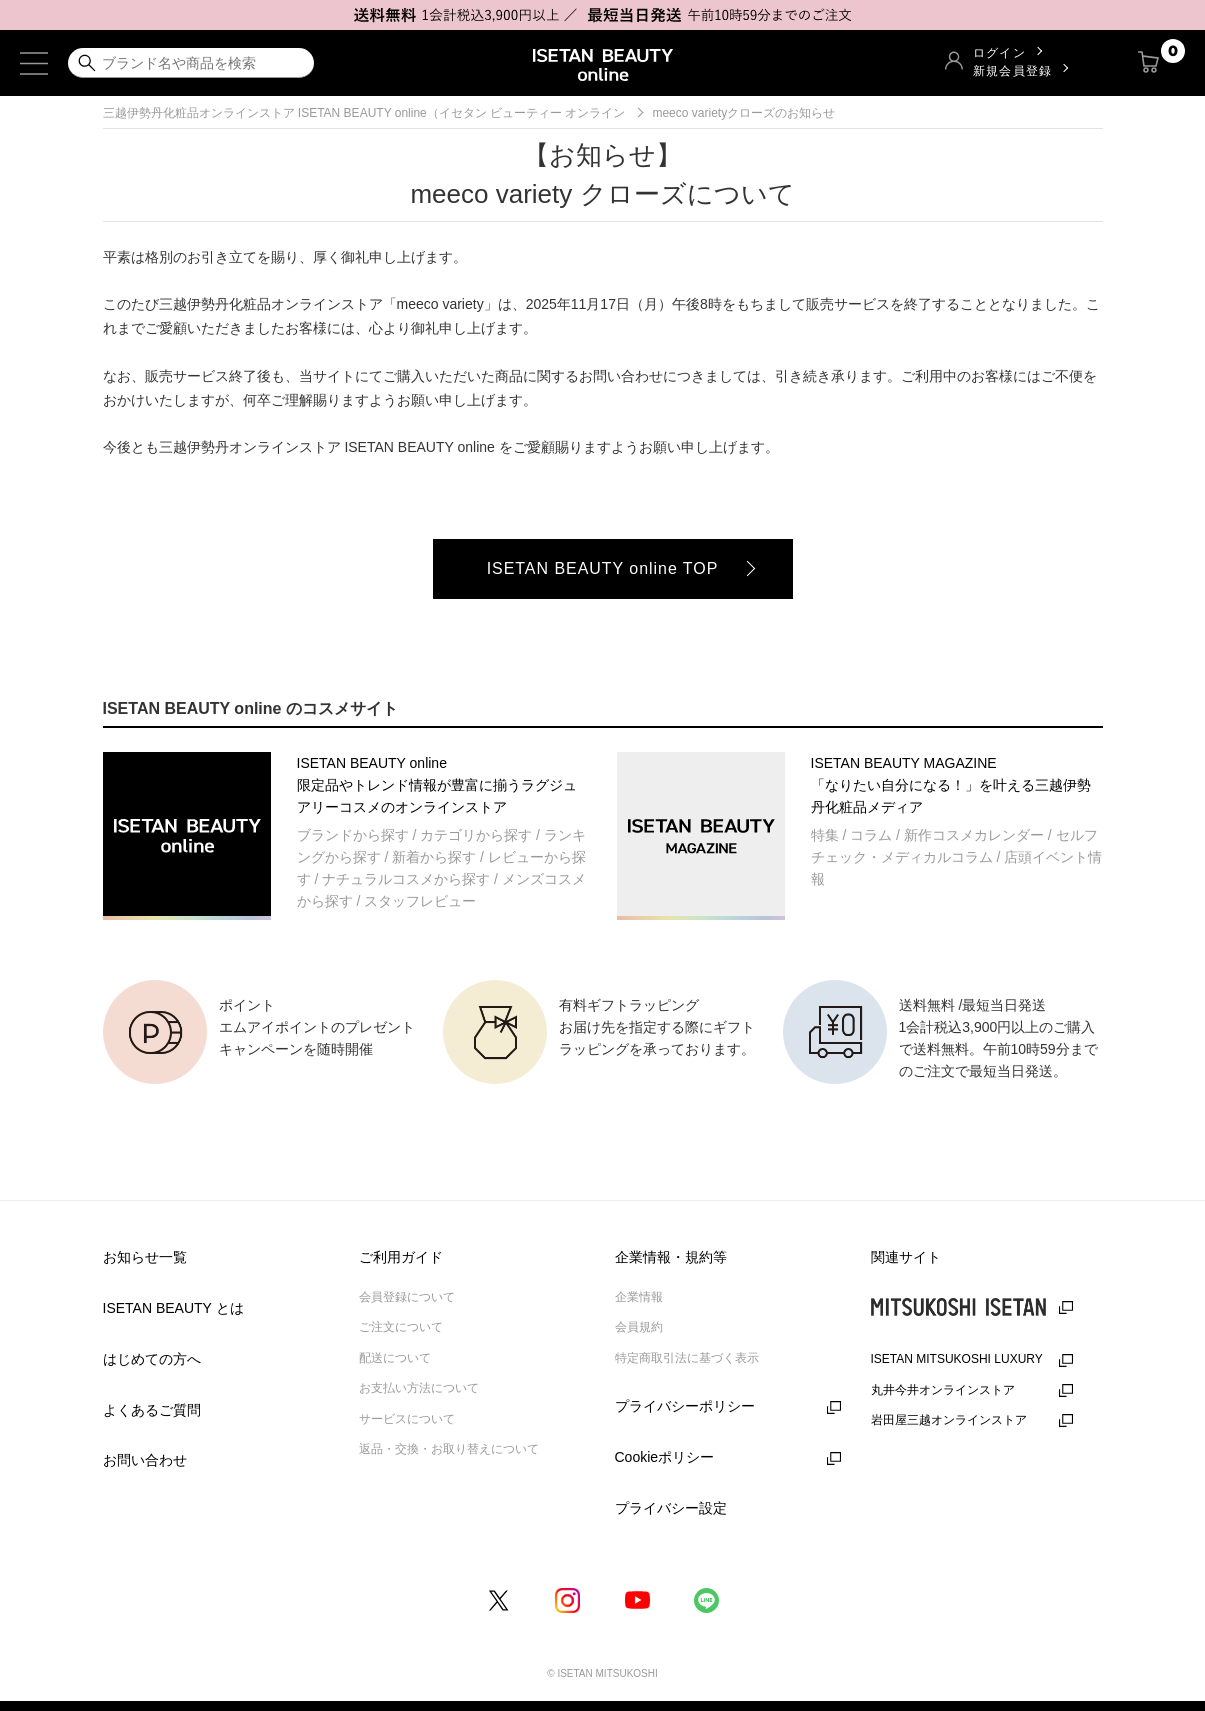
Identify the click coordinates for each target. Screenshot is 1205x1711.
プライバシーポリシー (685, 1406)
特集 (825, 835)
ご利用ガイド (401, 1257)
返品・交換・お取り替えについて (449, 1449)
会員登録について (407, 1297)
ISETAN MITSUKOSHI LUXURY (957, 1359)
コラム (871, 835)
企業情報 (639, 1297)
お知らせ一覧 (145, 1257)
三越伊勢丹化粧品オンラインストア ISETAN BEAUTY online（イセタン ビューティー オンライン (364, 113)
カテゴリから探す (476, 835)
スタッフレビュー (420, 901)
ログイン (999, 52)
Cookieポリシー (665, 1457)
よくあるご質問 (152, 1410)
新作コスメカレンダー (974, 835)
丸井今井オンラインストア (943, 1390)
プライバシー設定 (671, 1508)
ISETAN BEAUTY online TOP (603, 568)
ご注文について (401, 1327)
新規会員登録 (1012, 70)
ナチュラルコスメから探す (406, 879)
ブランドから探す (353, 835)
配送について (395, 1358)
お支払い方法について (419, 1388)
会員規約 (639, 1327)
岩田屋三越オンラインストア (949, 1420)
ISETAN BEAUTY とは (173, 1308)
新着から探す (434, 857)
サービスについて (407, 1419)
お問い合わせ (145, 1460)
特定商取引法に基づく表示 (687, 1358)
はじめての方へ (152, 1359)
